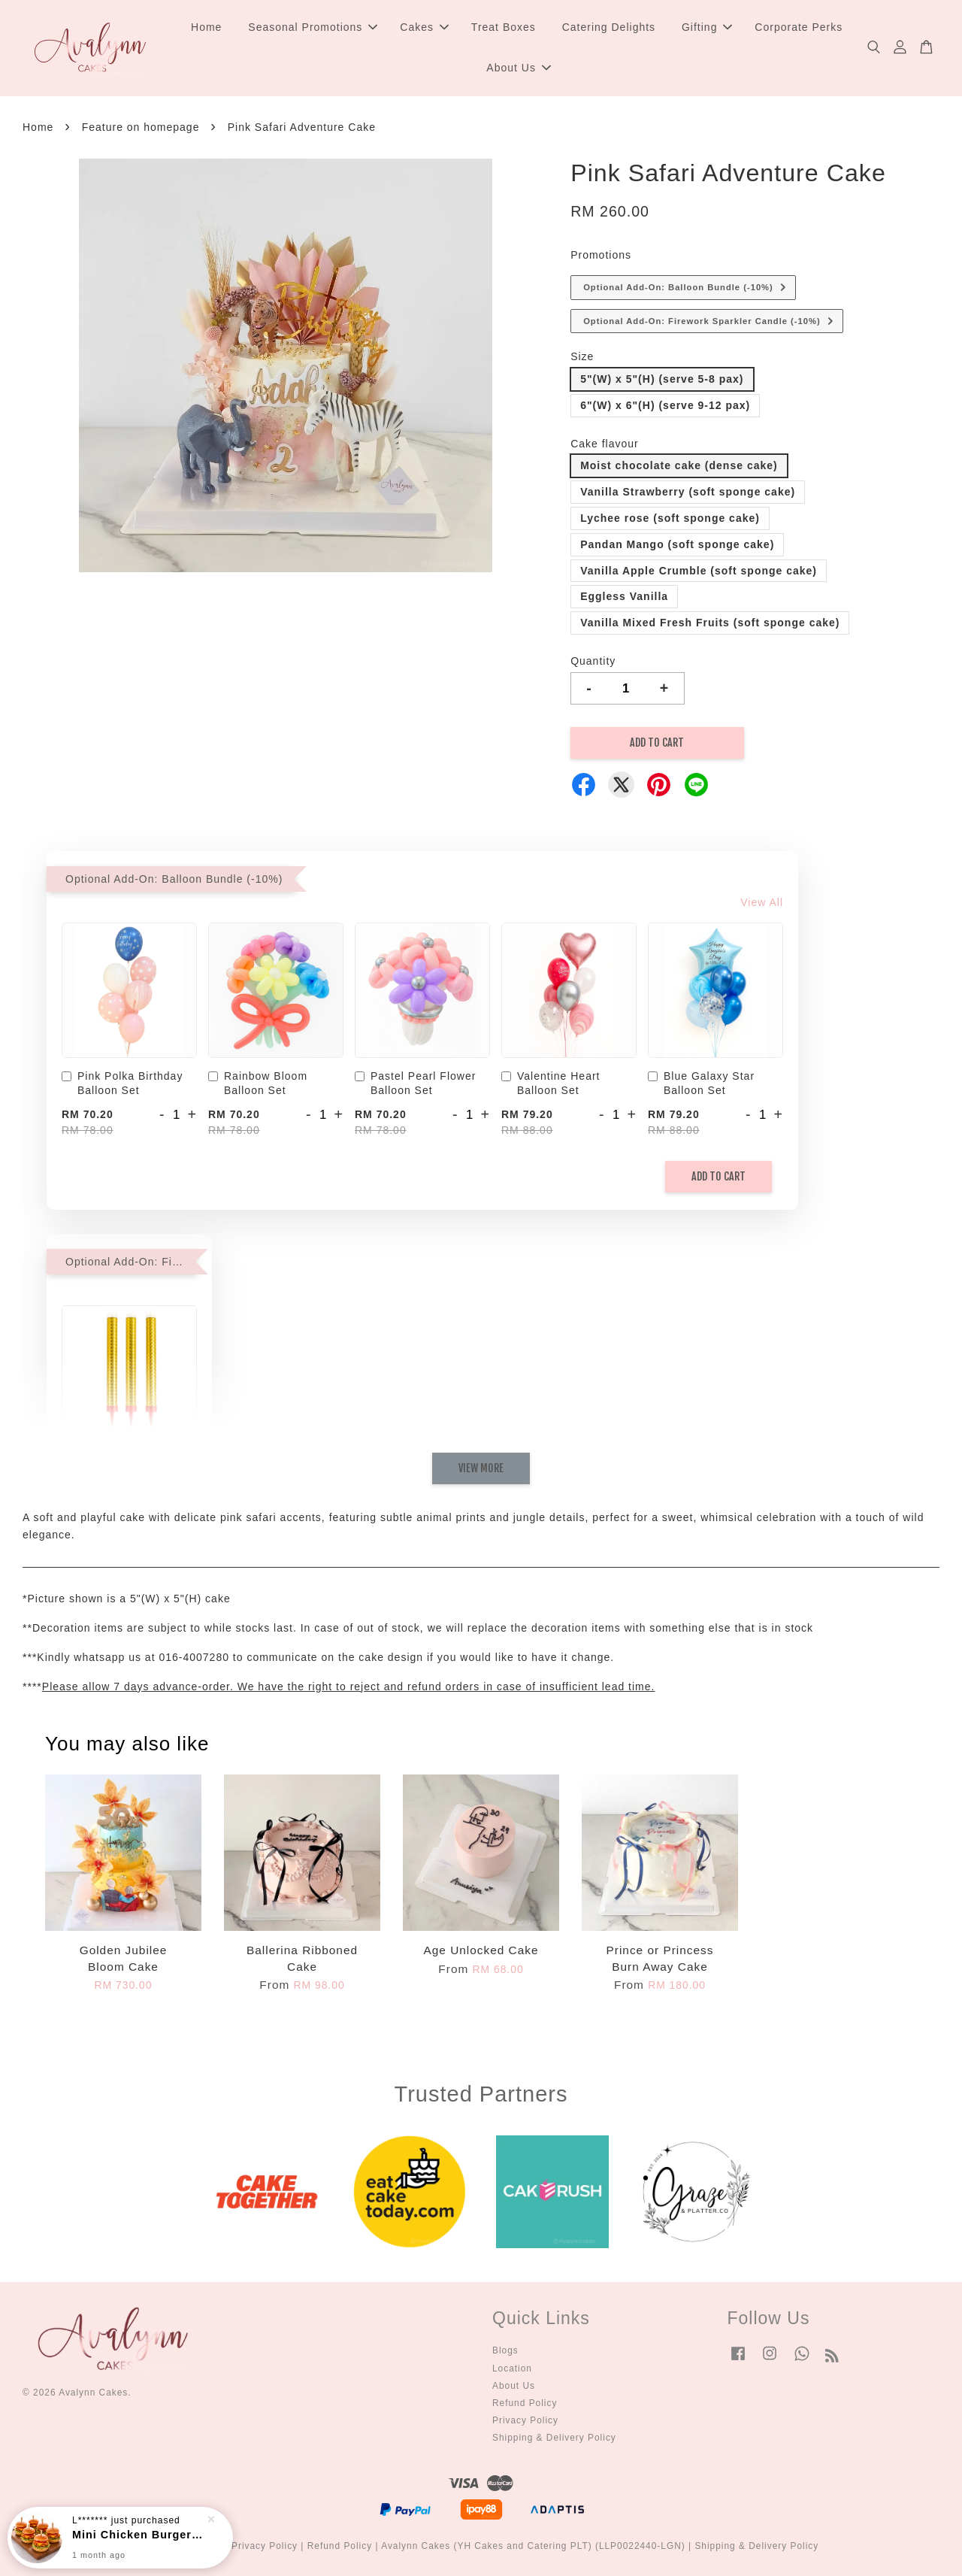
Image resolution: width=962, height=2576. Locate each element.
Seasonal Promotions (312, 27)
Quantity (593, 661)
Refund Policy (524, 2403)
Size (582, 356)
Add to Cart (718, 1176)
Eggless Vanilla (624, 596)
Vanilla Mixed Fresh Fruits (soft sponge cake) (709, 623)
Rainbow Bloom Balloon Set (257, 1083)
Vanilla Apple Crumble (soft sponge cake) (698, 571)
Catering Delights (608, 27)
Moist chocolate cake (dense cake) (679, 465)
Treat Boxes (503, 27)
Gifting (707, 27)
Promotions (600, 255)
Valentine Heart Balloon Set (550, 1083)
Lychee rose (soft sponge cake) (670, 518)
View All (761, 902)
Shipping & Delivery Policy (554, 2437)
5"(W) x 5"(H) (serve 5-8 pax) (661, 379)
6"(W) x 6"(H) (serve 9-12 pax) (665, 405)
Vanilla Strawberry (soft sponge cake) (687, 492)
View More (481, 1468)
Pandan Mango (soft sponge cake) (677, 544)
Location (512, 2368)
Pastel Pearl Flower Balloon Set (415, 1083)
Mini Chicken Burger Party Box (138, 2535)
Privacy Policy (525, 2420)
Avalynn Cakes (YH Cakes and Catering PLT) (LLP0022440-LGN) (533, 2546)
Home (206, 27)
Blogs (505, 2350)
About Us (518, 68)
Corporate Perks (799, 27)
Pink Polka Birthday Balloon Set (122, 1083)
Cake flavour (604, 444)
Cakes (424, 27)
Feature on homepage (141, 127)
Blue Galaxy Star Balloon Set (701, 1083)
